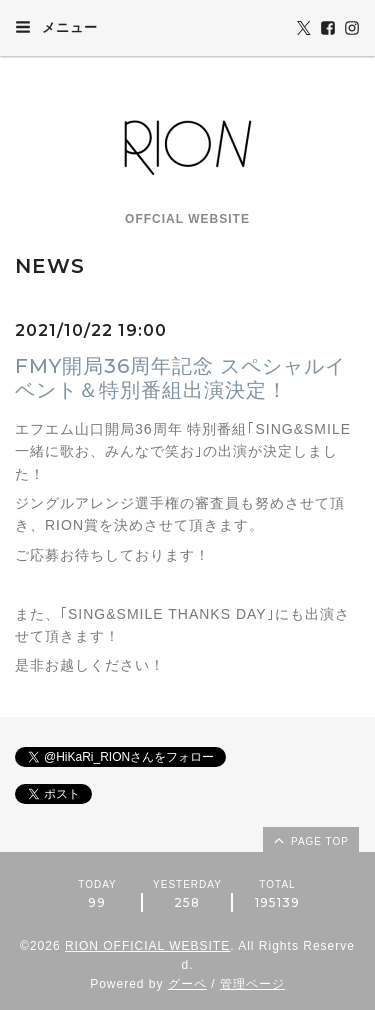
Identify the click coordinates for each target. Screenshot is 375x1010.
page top (310, 840)
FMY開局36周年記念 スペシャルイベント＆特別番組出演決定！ (180, 378)
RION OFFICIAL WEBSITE (147, 946)
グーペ (187, 984)
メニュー (56, 27)
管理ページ (252, 984)
